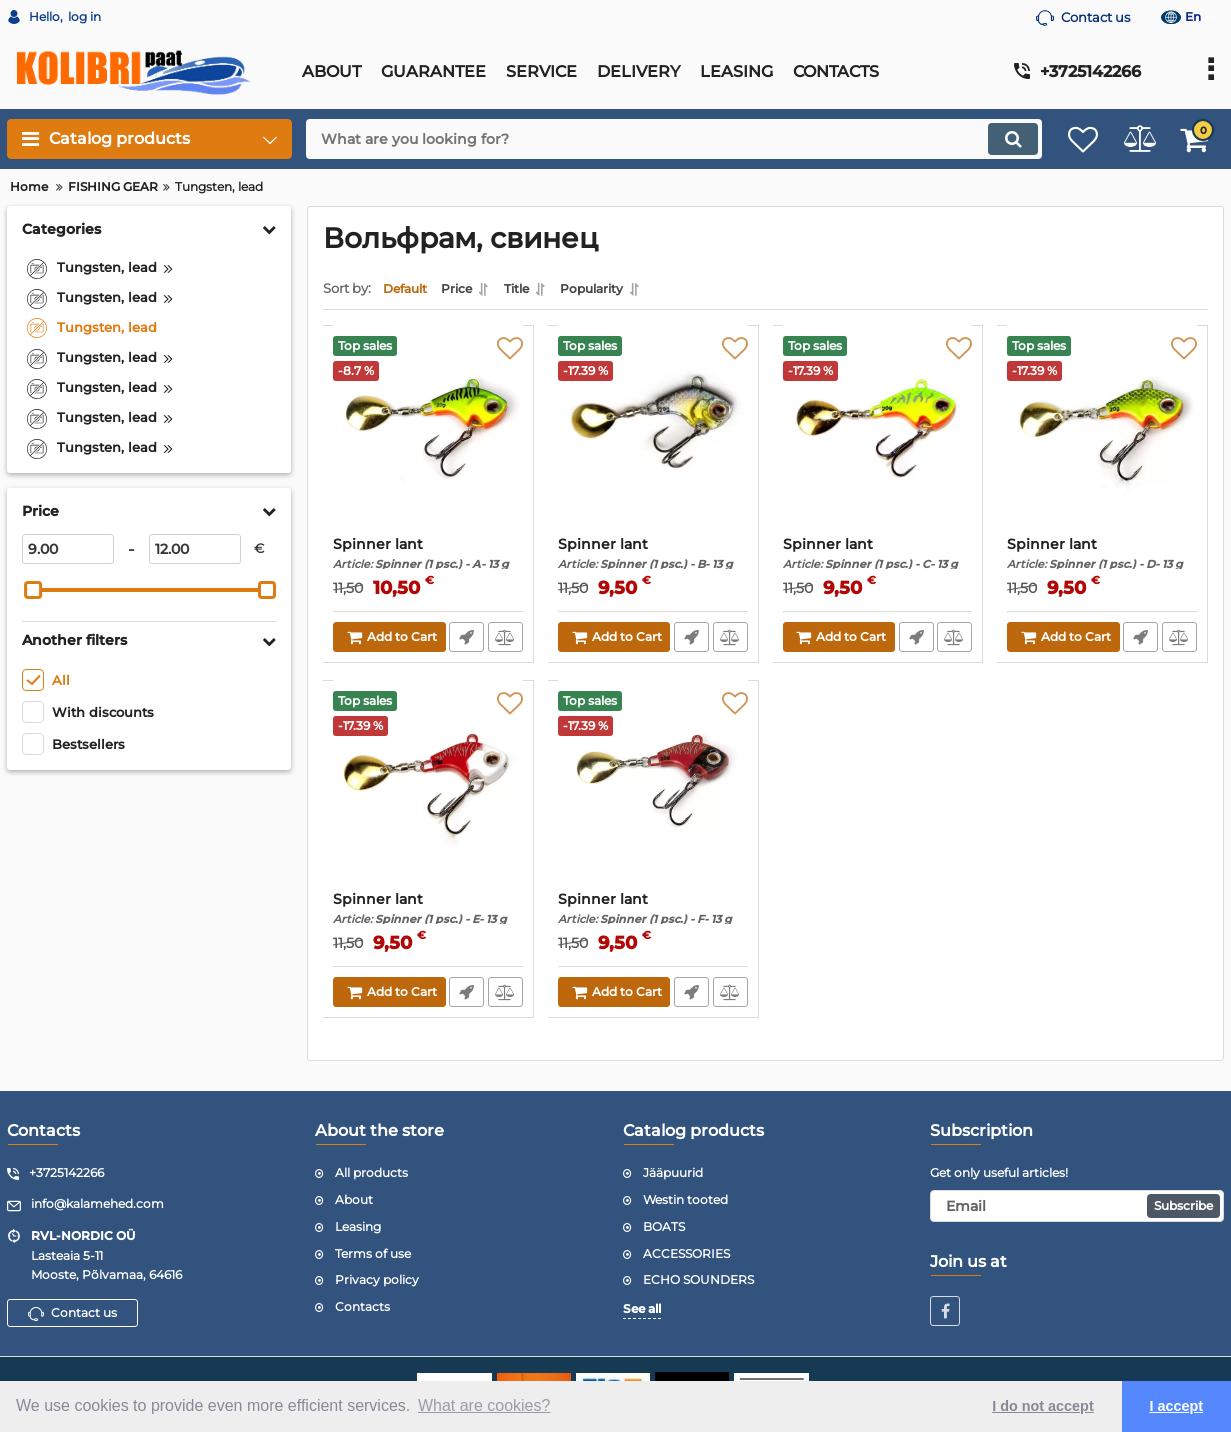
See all (642, 1309)
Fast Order (465, 642)
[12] (195, 549)
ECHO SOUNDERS (698, 1280)
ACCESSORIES (686, 1253)
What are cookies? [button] (484, 1405)
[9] (68, 549)
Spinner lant (428, 558)
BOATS (664, 1226)
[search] (653, 139)
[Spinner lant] (428, 441)
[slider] (33, 590)
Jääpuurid (673, 1173)
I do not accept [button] (1043, 1406)
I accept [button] (1177, 1406)
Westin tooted (685, 1199)
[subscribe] (1077, 1206)
